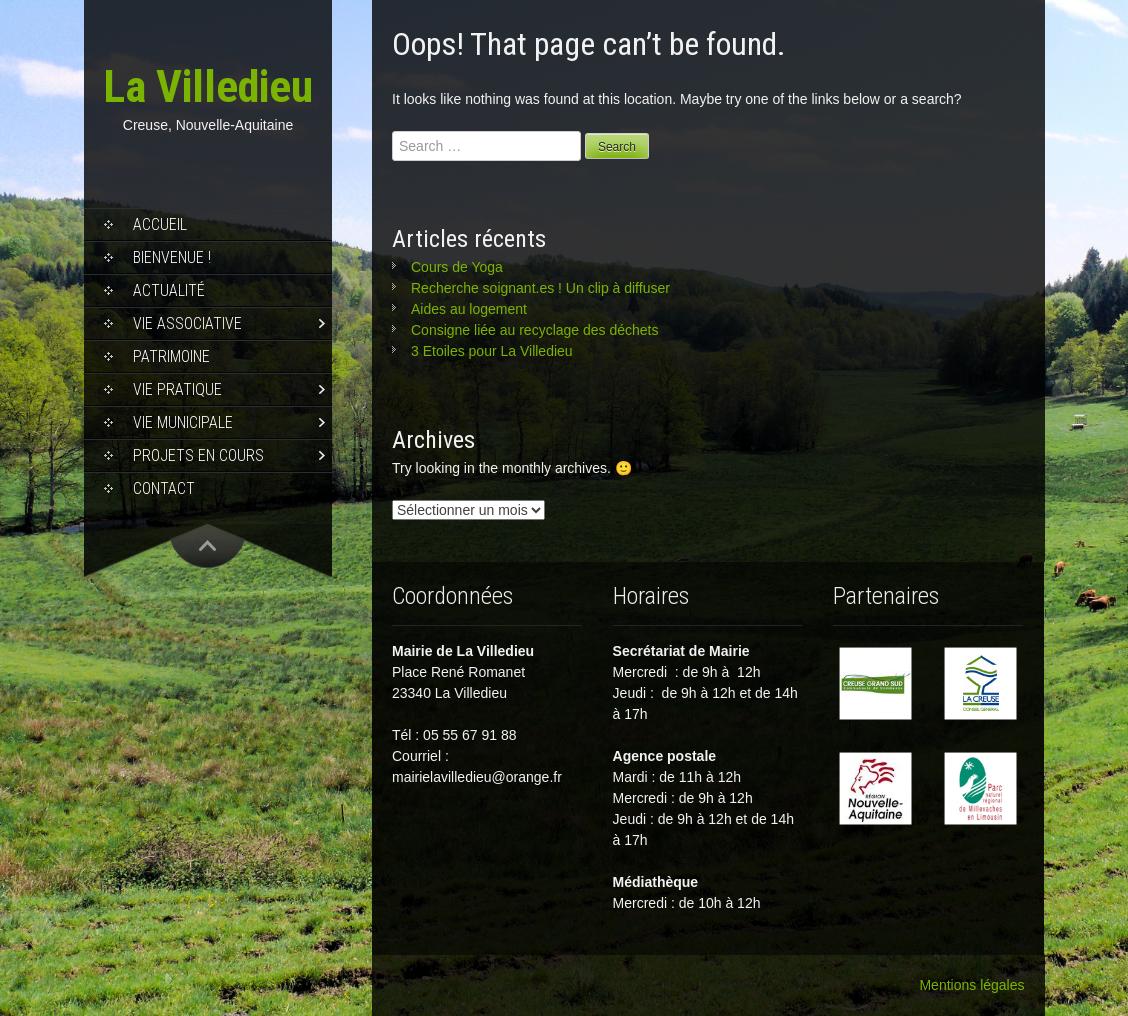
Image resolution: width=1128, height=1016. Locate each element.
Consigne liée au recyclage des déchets (535, 330)
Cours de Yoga (457, 267)
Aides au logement (469, 309)
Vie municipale (183, 422)
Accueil (160, 224)
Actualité (169, 290)
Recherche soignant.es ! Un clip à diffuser (540, 288)
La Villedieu (208, 86)
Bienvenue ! (172, 257)
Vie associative (187, 323)
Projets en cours (198, 455)
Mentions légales (971, 985)
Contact (164, 488)
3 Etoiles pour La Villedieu (492, 351)
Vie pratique (177, 389)
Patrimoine (171, 356)
